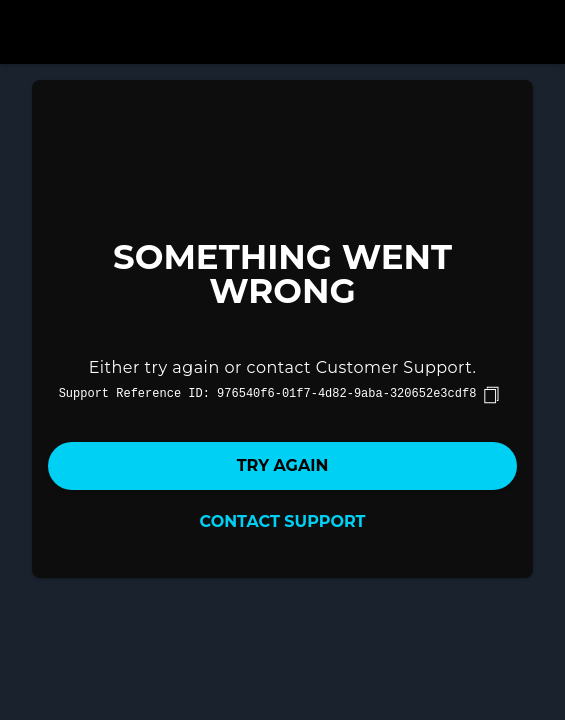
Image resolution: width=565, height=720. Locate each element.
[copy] (491, 395)
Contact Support (283, 521)
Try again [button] (283, 465)
